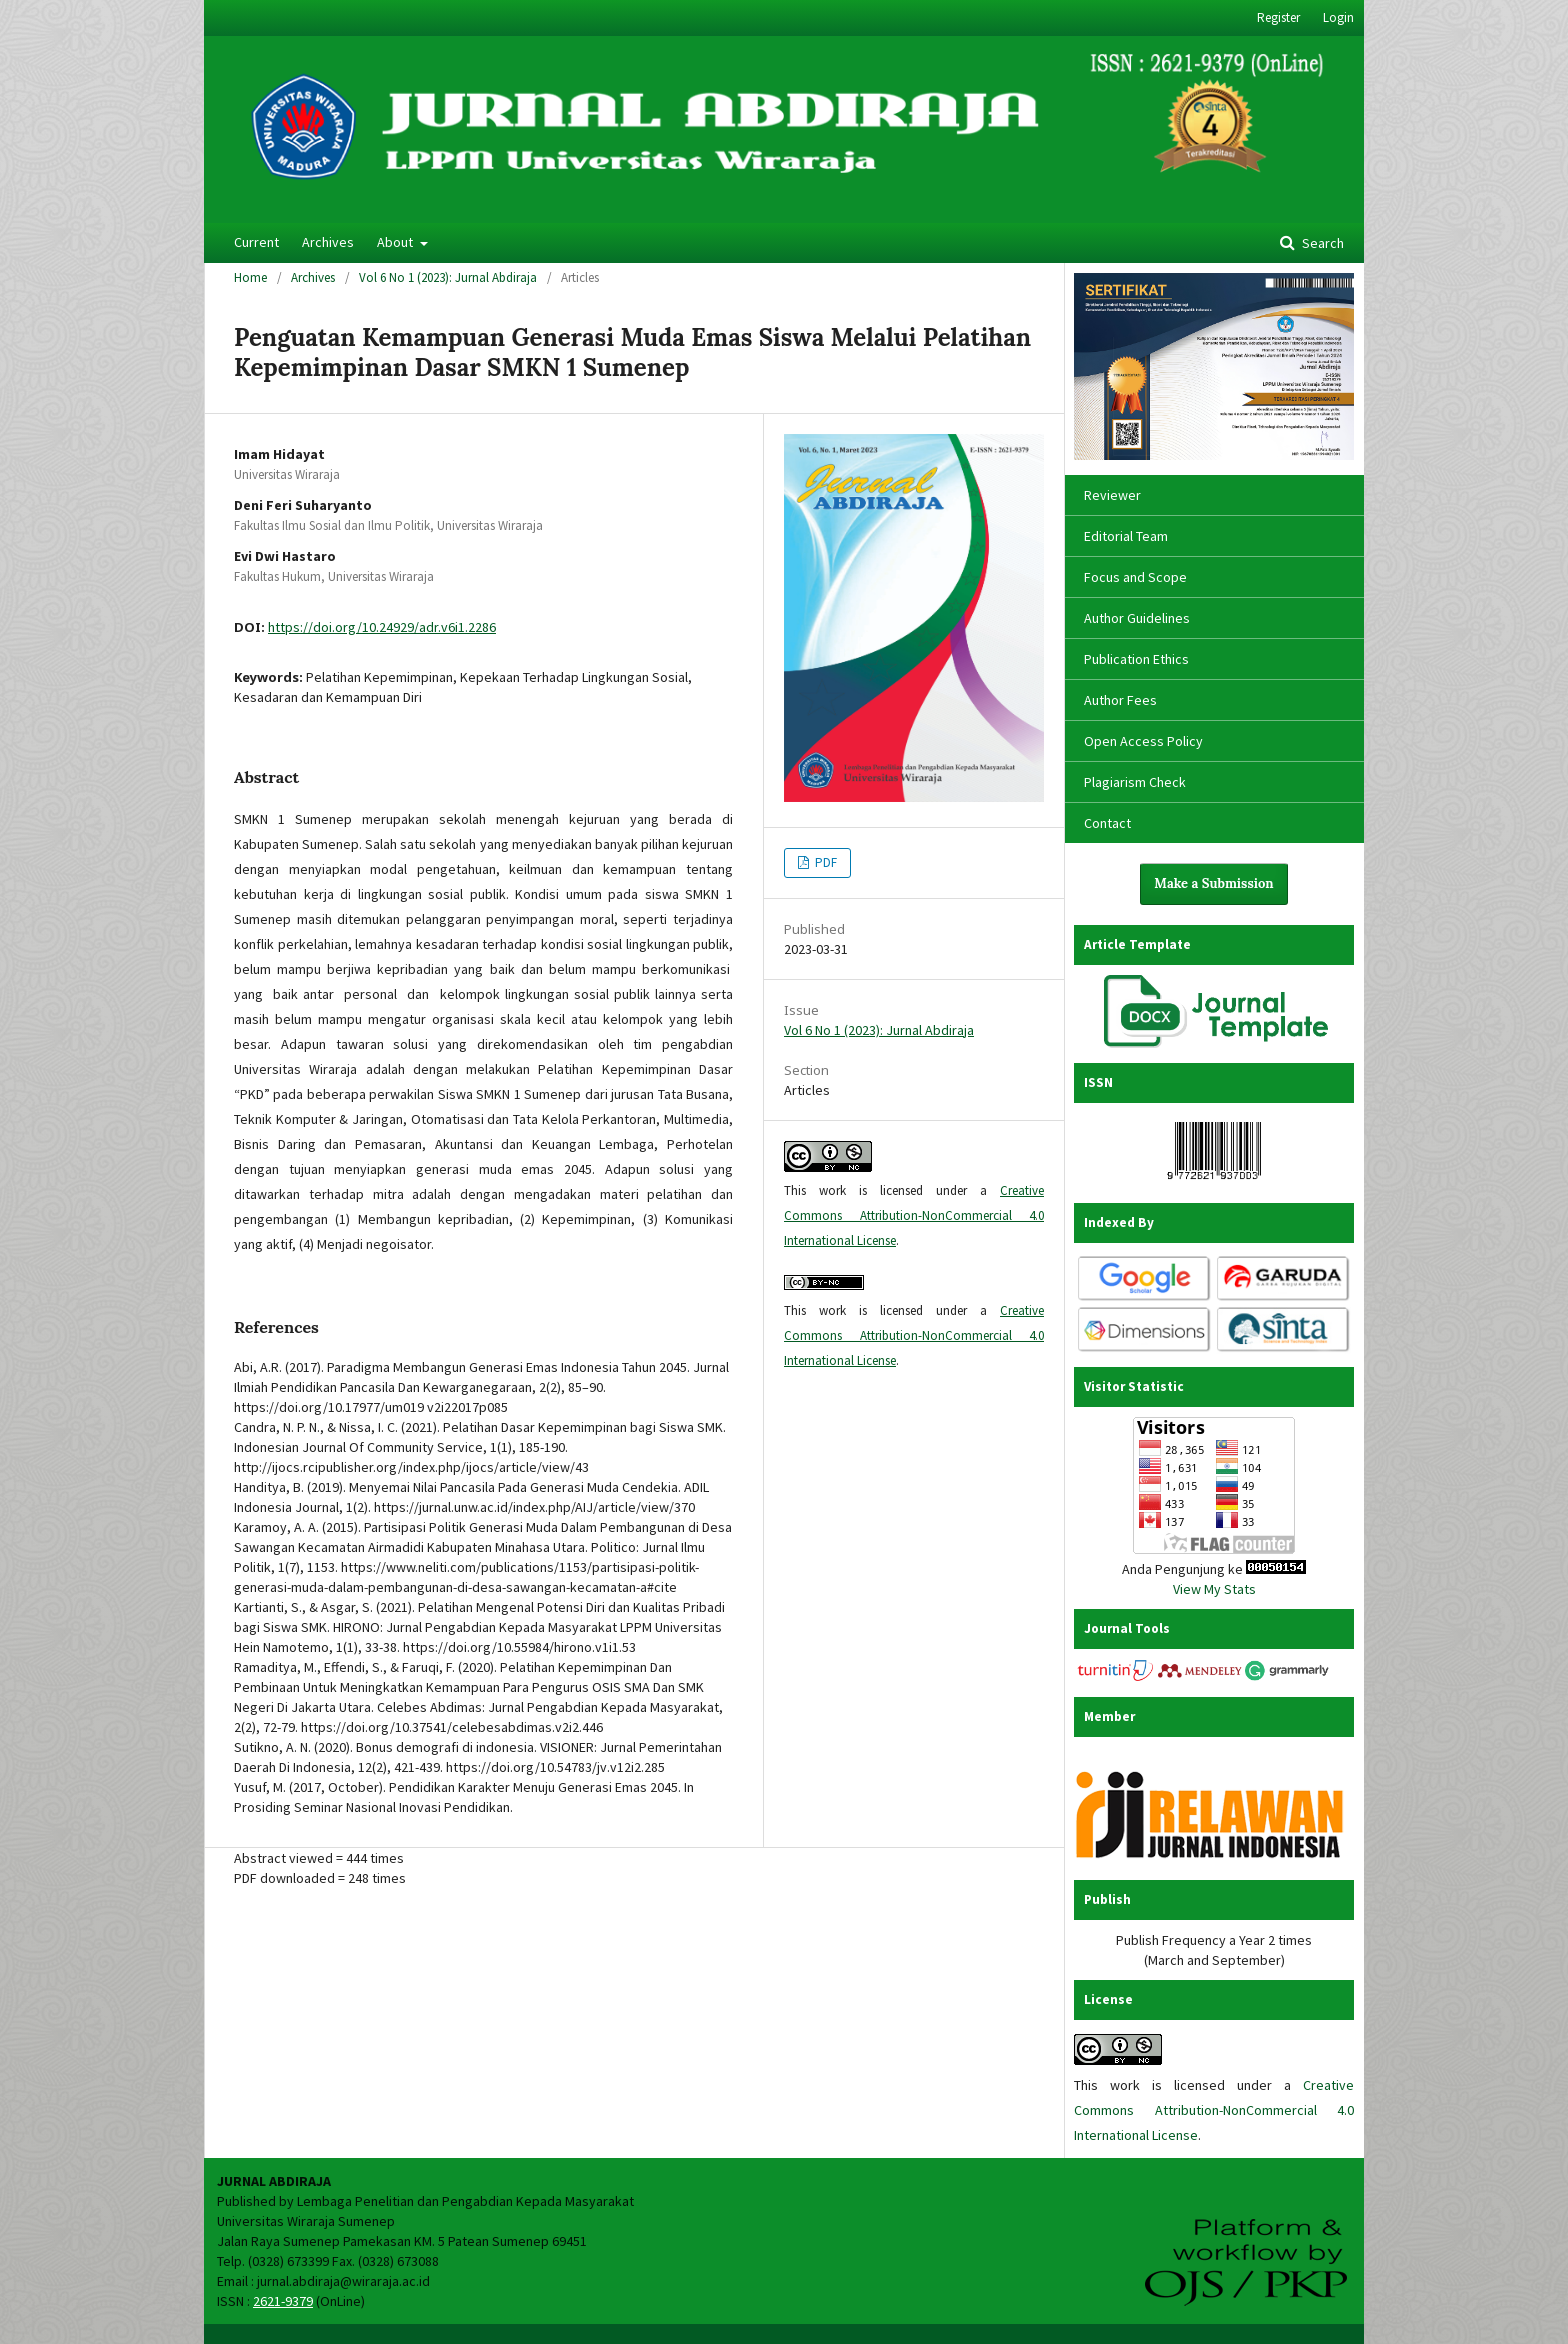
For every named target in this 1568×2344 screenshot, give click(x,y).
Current (256, 242)
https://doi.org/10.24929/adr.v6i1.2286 (382, 627)
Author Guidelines (1137, 618)
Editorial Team (1126, 536)
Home (250, 277)
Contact (1107, 823)
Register (1278, 17)
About (396, 242)
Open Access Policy (1143, 741)
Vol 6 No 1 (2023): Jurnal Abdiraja (448, 277)
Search (1321, 243)
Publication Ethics (1136, 659)
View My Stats (1214, 1589)
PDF (824, 862)
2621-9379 (283, 2301)
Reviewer (1112, 495)
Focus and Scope (1135, 577)
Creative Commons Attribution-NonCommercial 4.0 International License (914, 1215)
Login (1338, 17)
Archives (328, 242)
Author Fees (1120, 700)
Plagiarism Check (1135, 782)
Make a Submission (1213, 883)
